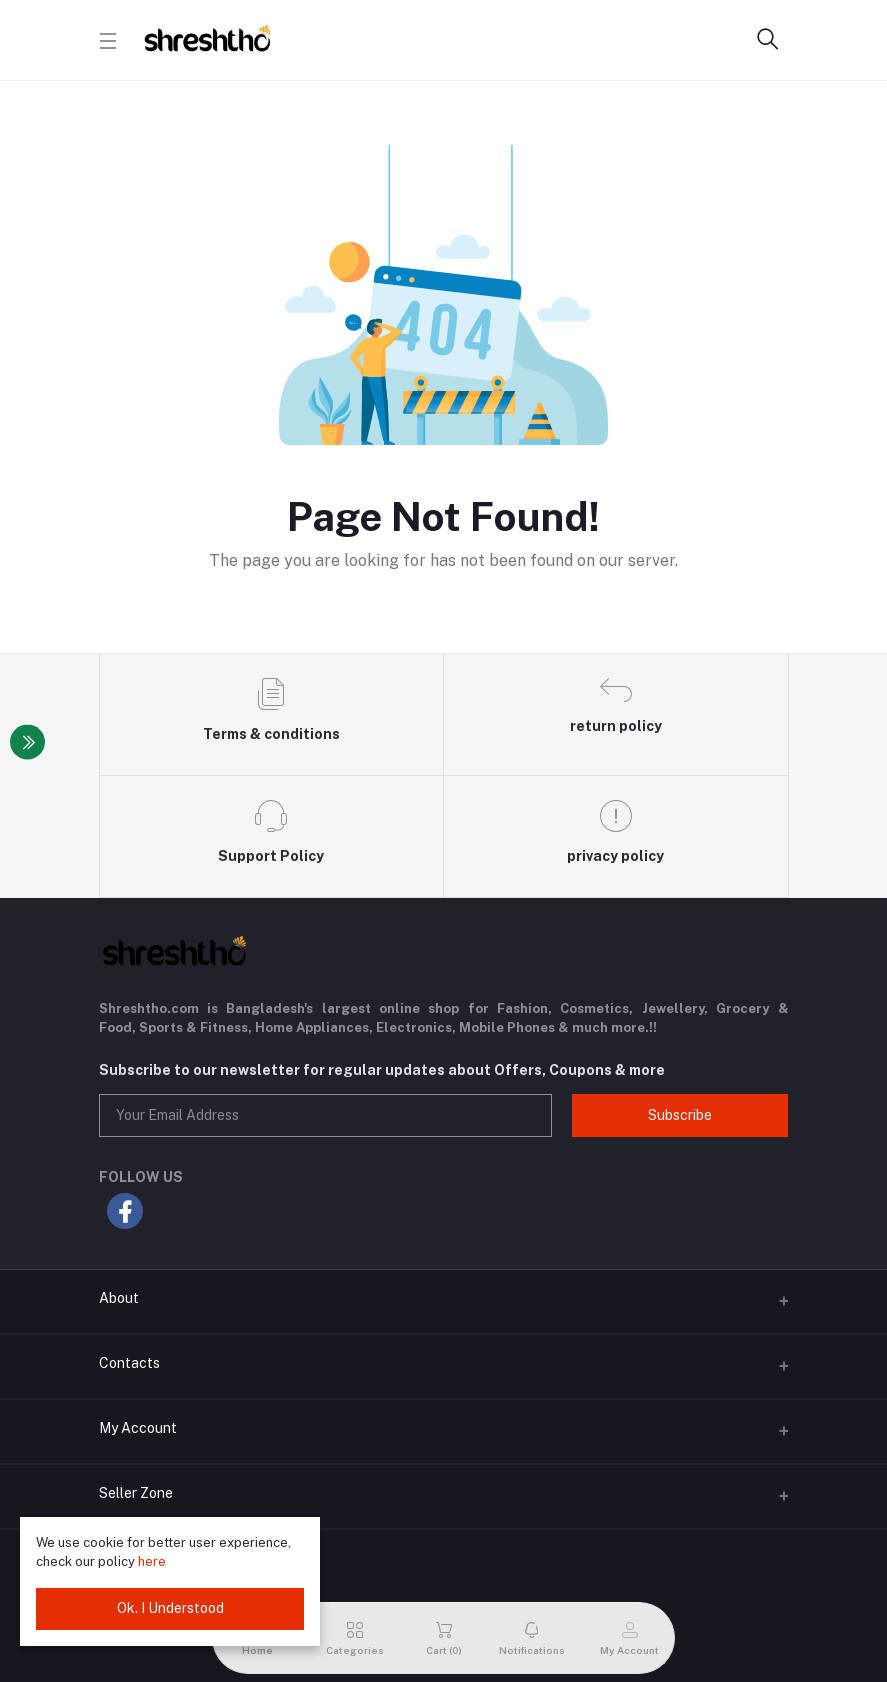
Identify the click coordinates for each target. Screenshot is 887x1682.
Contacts (129, 1363)
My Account (138, 1428)
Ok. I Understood (170, 1608)
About (119, 1298)
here (152, 1561)
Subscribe (680, 1115)
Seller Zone (136, 1493)
